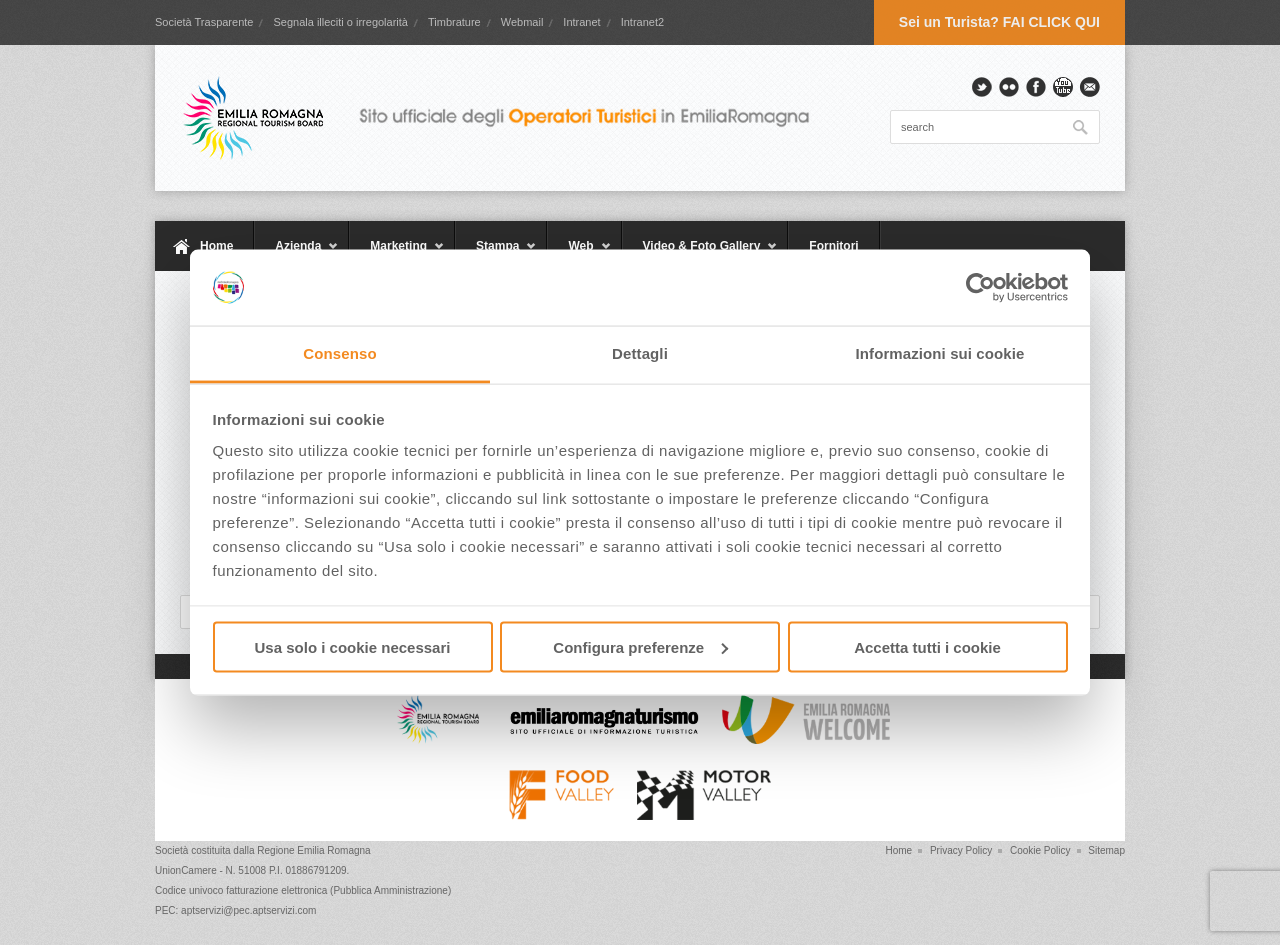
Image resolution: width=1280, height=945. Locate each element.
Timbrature (454, 22)
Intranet (581, 22)
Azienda (296, 255)
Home (216, 246)
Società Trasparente (204, 22)
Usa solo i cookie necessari (353, 646)
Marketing (397, 255)
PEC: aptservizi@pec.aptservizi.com (235, 910)
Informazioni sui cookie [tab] (940, 353)
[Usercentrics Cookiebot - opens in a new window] (980, 288)
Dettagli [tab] (640, 353)
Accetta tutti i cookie (927, 646)
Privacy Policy (961, 850)
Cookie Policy (1040, 850)
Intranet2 (642, 22)
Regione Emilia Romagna (313, 850)
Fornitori (833, 246)
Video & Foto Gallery (700, 255)
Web (579, 255)
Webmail (522, 22)
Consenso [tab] (339, 353)
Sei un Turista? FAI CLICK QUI (999, 22)
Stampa (496, 255)
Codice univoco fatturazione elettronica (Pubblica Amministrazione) (303, 890)
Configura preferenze (640, 646)
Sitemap (1106, 850)
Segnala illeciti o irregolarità (340, 22)
